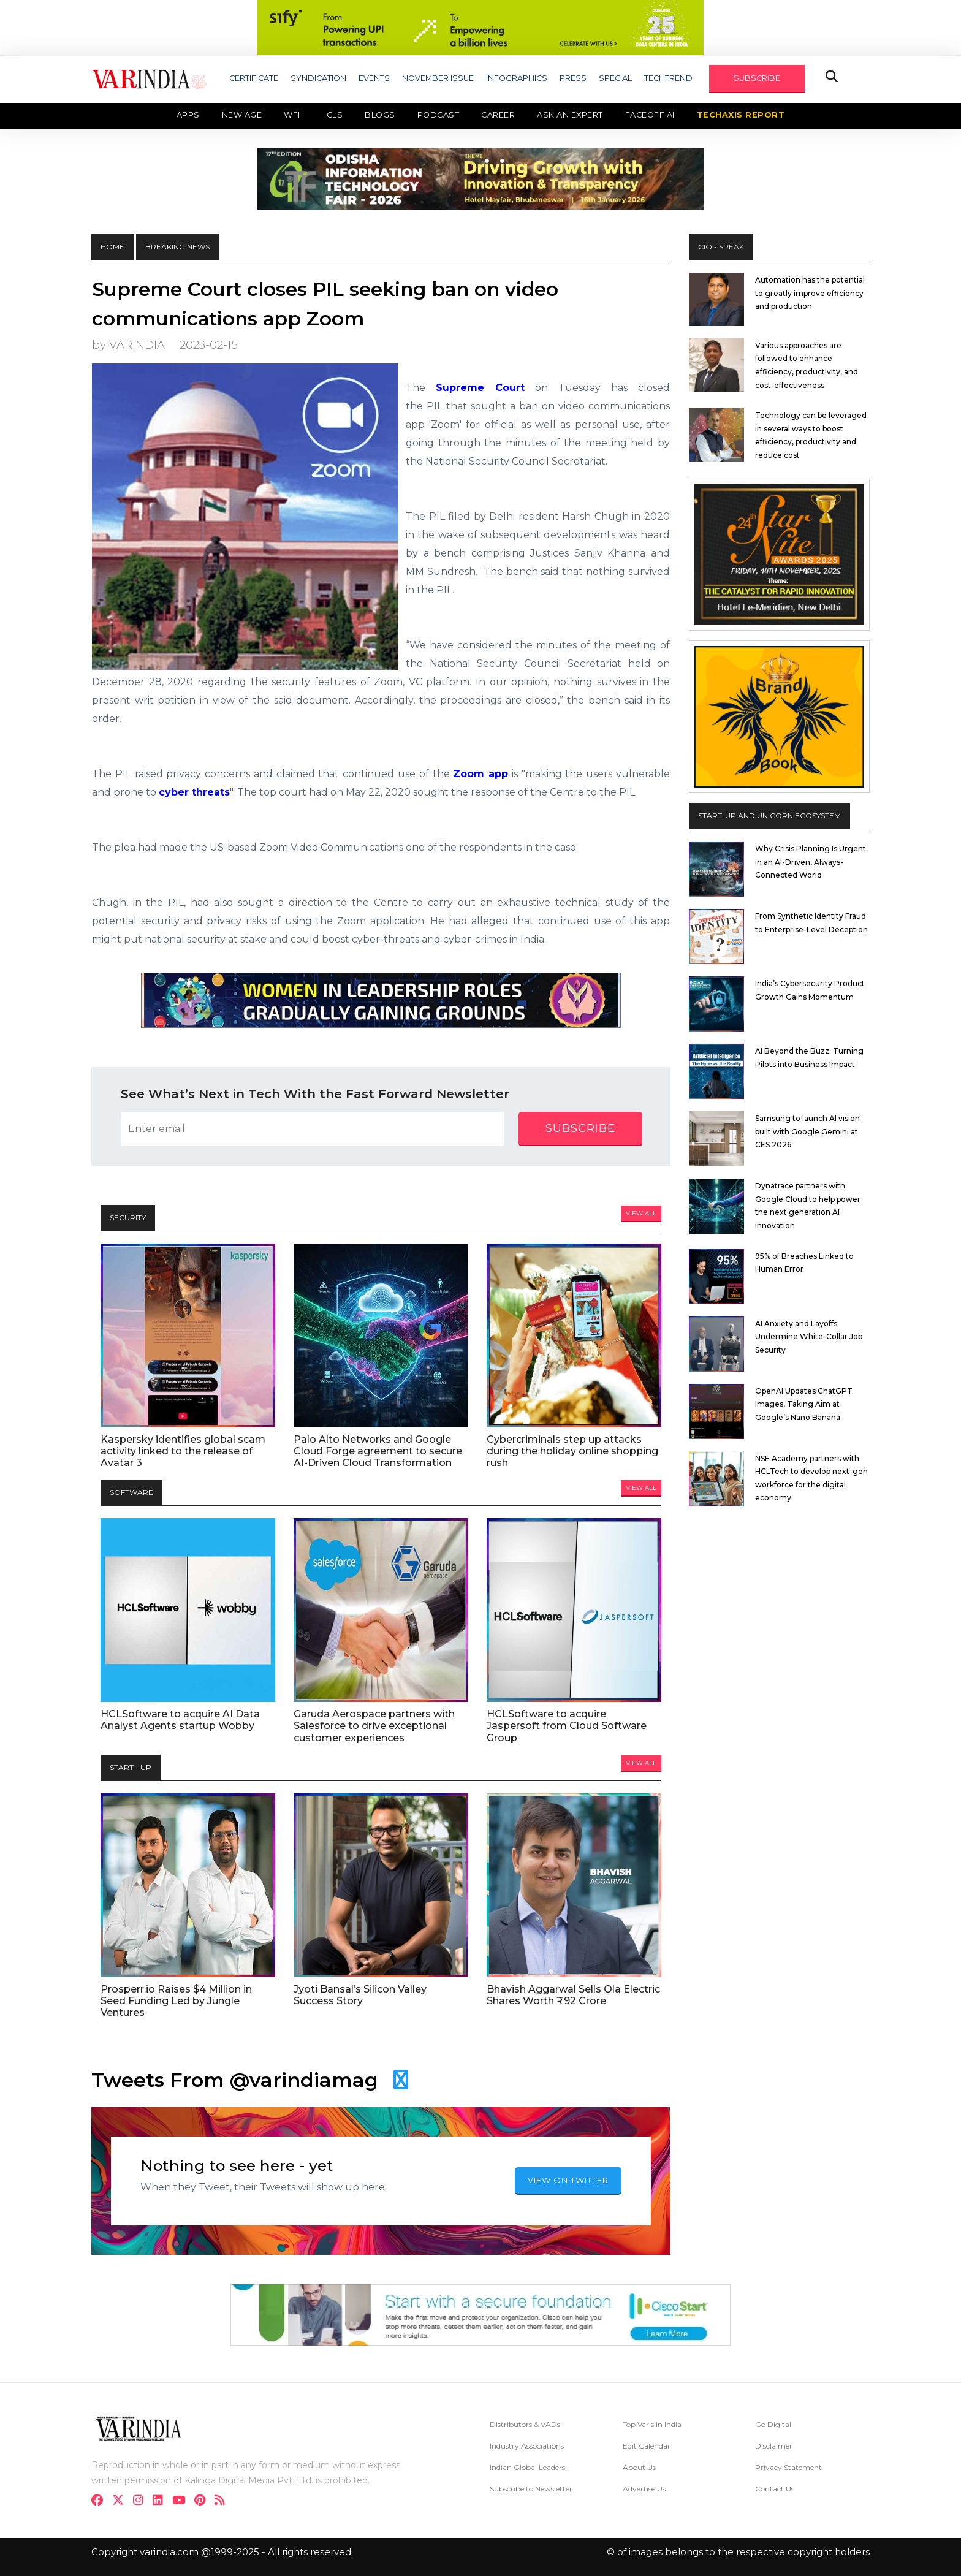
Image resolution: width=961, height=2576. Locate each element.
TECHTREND (668, 78)
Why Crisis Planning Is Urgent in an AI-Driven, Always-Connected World (810, 862)
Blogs (380, 115)
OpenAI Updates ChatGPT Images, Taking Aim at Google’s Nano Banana (804, 1404)
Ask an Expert (570, 115)
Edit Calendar (646, 2445)
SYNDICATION (318, 78)
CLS (335, 115)
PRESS (573, 78)
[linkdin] (161, 2501)
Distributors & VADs (525, 2424)
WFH (294, 115)
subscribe (580, 1128)
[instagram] (142, 2501)
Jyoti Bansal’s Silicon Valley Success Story (360, 1995)
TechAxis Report (741, 115)
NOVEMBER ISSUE (438, 78)
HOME (112, 246)
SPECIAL (615, 78)
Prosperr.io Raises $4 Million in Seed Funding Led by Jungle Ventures (176, 2000)
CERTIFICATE (253, 78)
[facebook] (100, 2501)
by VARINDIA (128, 345)
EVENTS (374, 78)
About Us (639, 2467)
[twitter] (121, 2501)
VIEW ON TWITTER (568, 2180)
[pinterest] (203, 2501)
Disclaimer (773, 2445)
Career (498, 115)
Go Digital (773, 2424)
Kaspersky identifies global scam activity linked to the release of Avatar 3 (183, 1451)
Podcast (438, 115)
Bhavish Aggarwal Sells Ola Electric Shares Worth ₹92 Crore (573, 1995)
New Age (242, 115)
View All (641, 1213)
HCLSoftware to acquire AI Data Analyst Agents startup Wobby (180, 1719)
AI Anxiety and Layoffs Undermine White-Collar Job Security (808, 1336)
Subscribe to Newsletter (531, 2488)
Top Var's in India (652, 2424)
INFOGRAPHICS (516, 78)
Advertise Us (644, 2488)
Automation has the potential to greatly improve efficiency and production (810, 293)
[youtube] (182, 2501)
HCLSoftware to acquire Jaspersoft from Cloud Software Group (567, 1725)
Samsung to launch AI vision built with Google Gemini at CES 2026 (807, 1131)
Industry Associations (527, 2445)
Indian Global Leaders (527, 2467)
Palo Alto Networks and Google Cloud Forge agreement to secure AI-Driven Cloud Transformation (378, 1451)
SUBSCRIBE (757, 78)
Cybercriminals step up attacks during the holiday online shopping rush (572, 1451)
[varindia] (223, 2501)
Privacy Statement (788, 2467)
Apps (188, 115)
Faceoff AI (650, 115)
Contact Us (774, 2488)
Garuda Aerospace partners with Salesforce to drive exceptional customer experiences (374, 1725)
